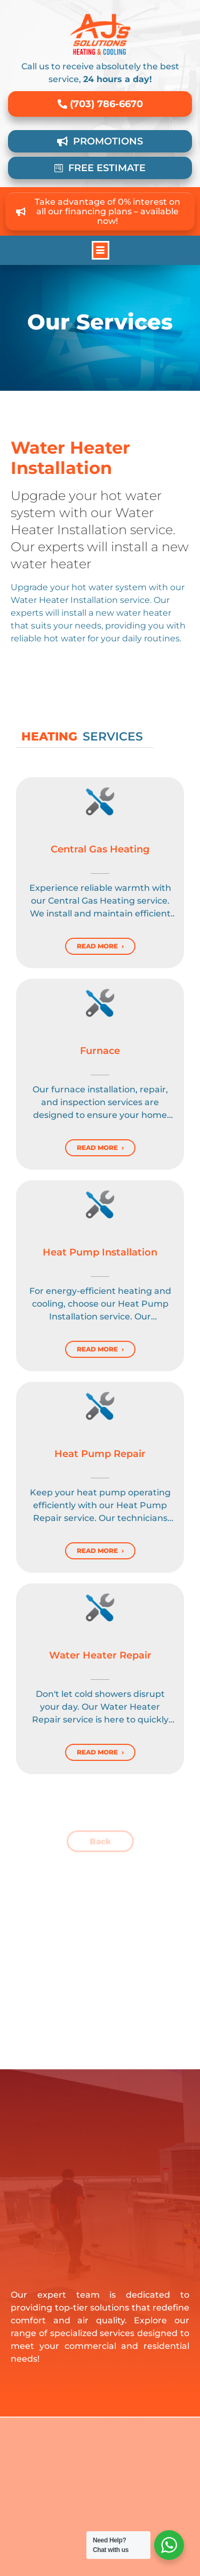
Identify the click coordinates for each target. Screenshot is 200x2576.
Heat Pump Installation (100, 1252)
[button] (100, 250)
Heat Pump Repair (100, 1454)
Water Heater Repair (100, 1655)
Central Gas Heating (100, 849)
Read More (97, 946)
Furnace (100, 1051)
